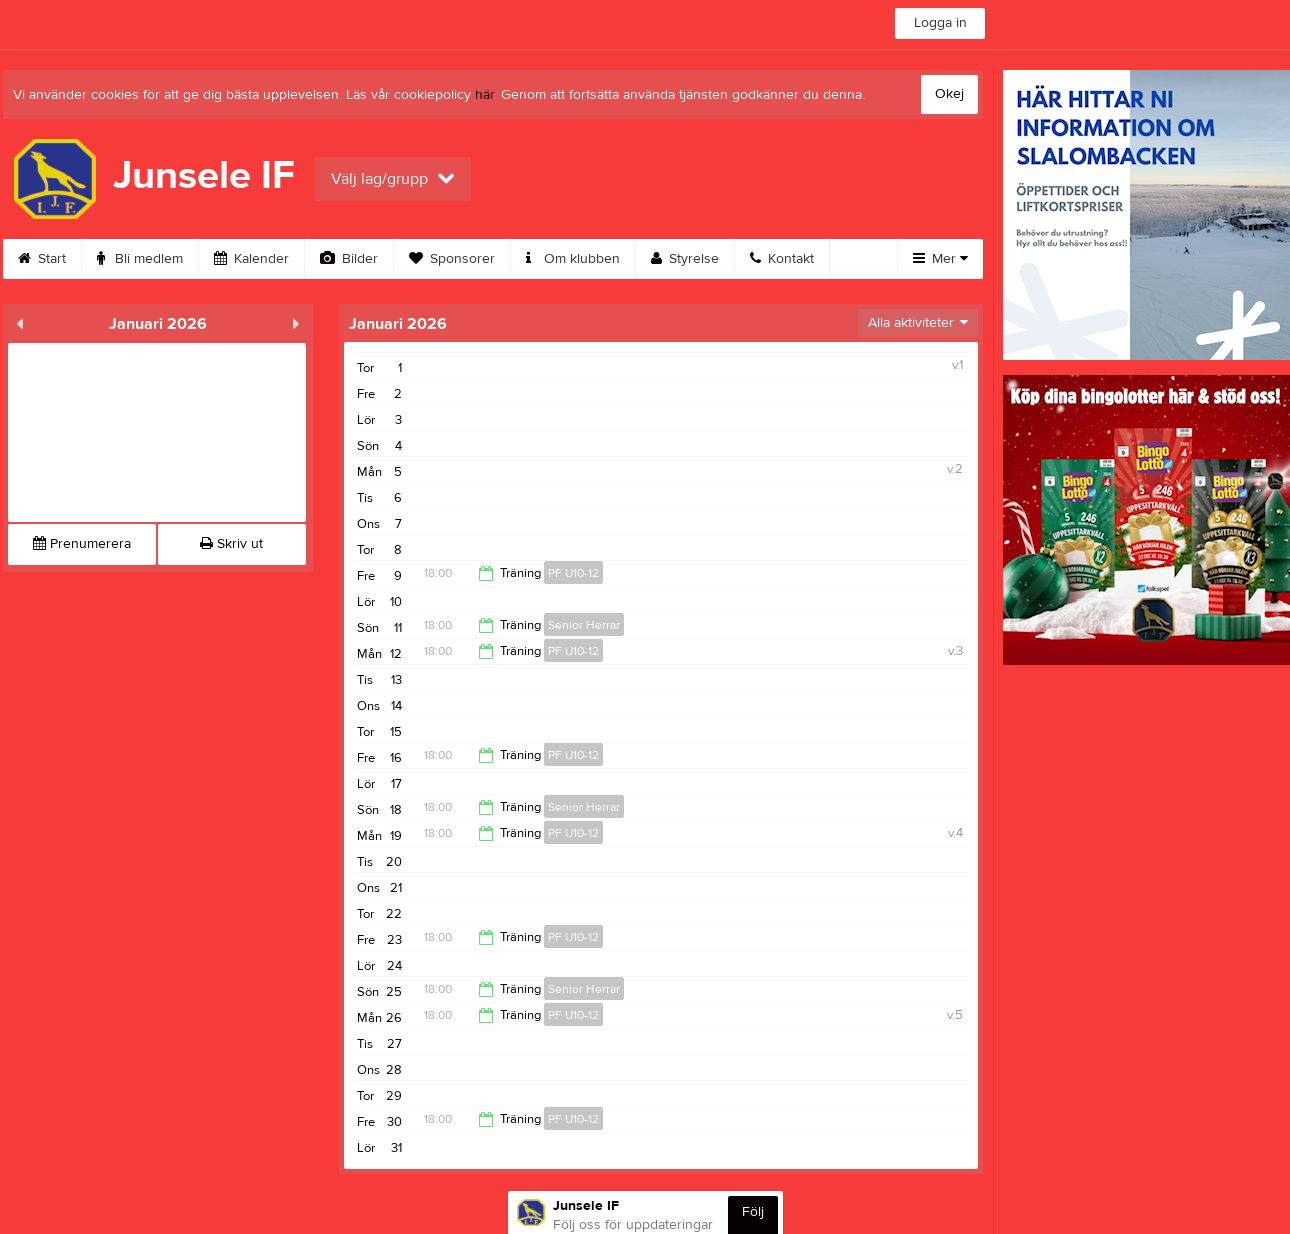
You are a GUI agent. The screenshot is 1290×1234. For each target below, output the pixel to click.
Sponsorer (452, 259)
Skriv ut (231, 544)
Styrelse (685, 259)
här (484, 95)
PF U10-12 (573, 573)
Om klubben (573, 259)
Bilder (349, 259)
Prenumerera (82, 544)
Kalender (251, 259)
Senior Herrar (584, 625)
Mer (940, 259)
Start (42, 259)
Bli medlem (140, 259)
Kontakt (782, 259)
